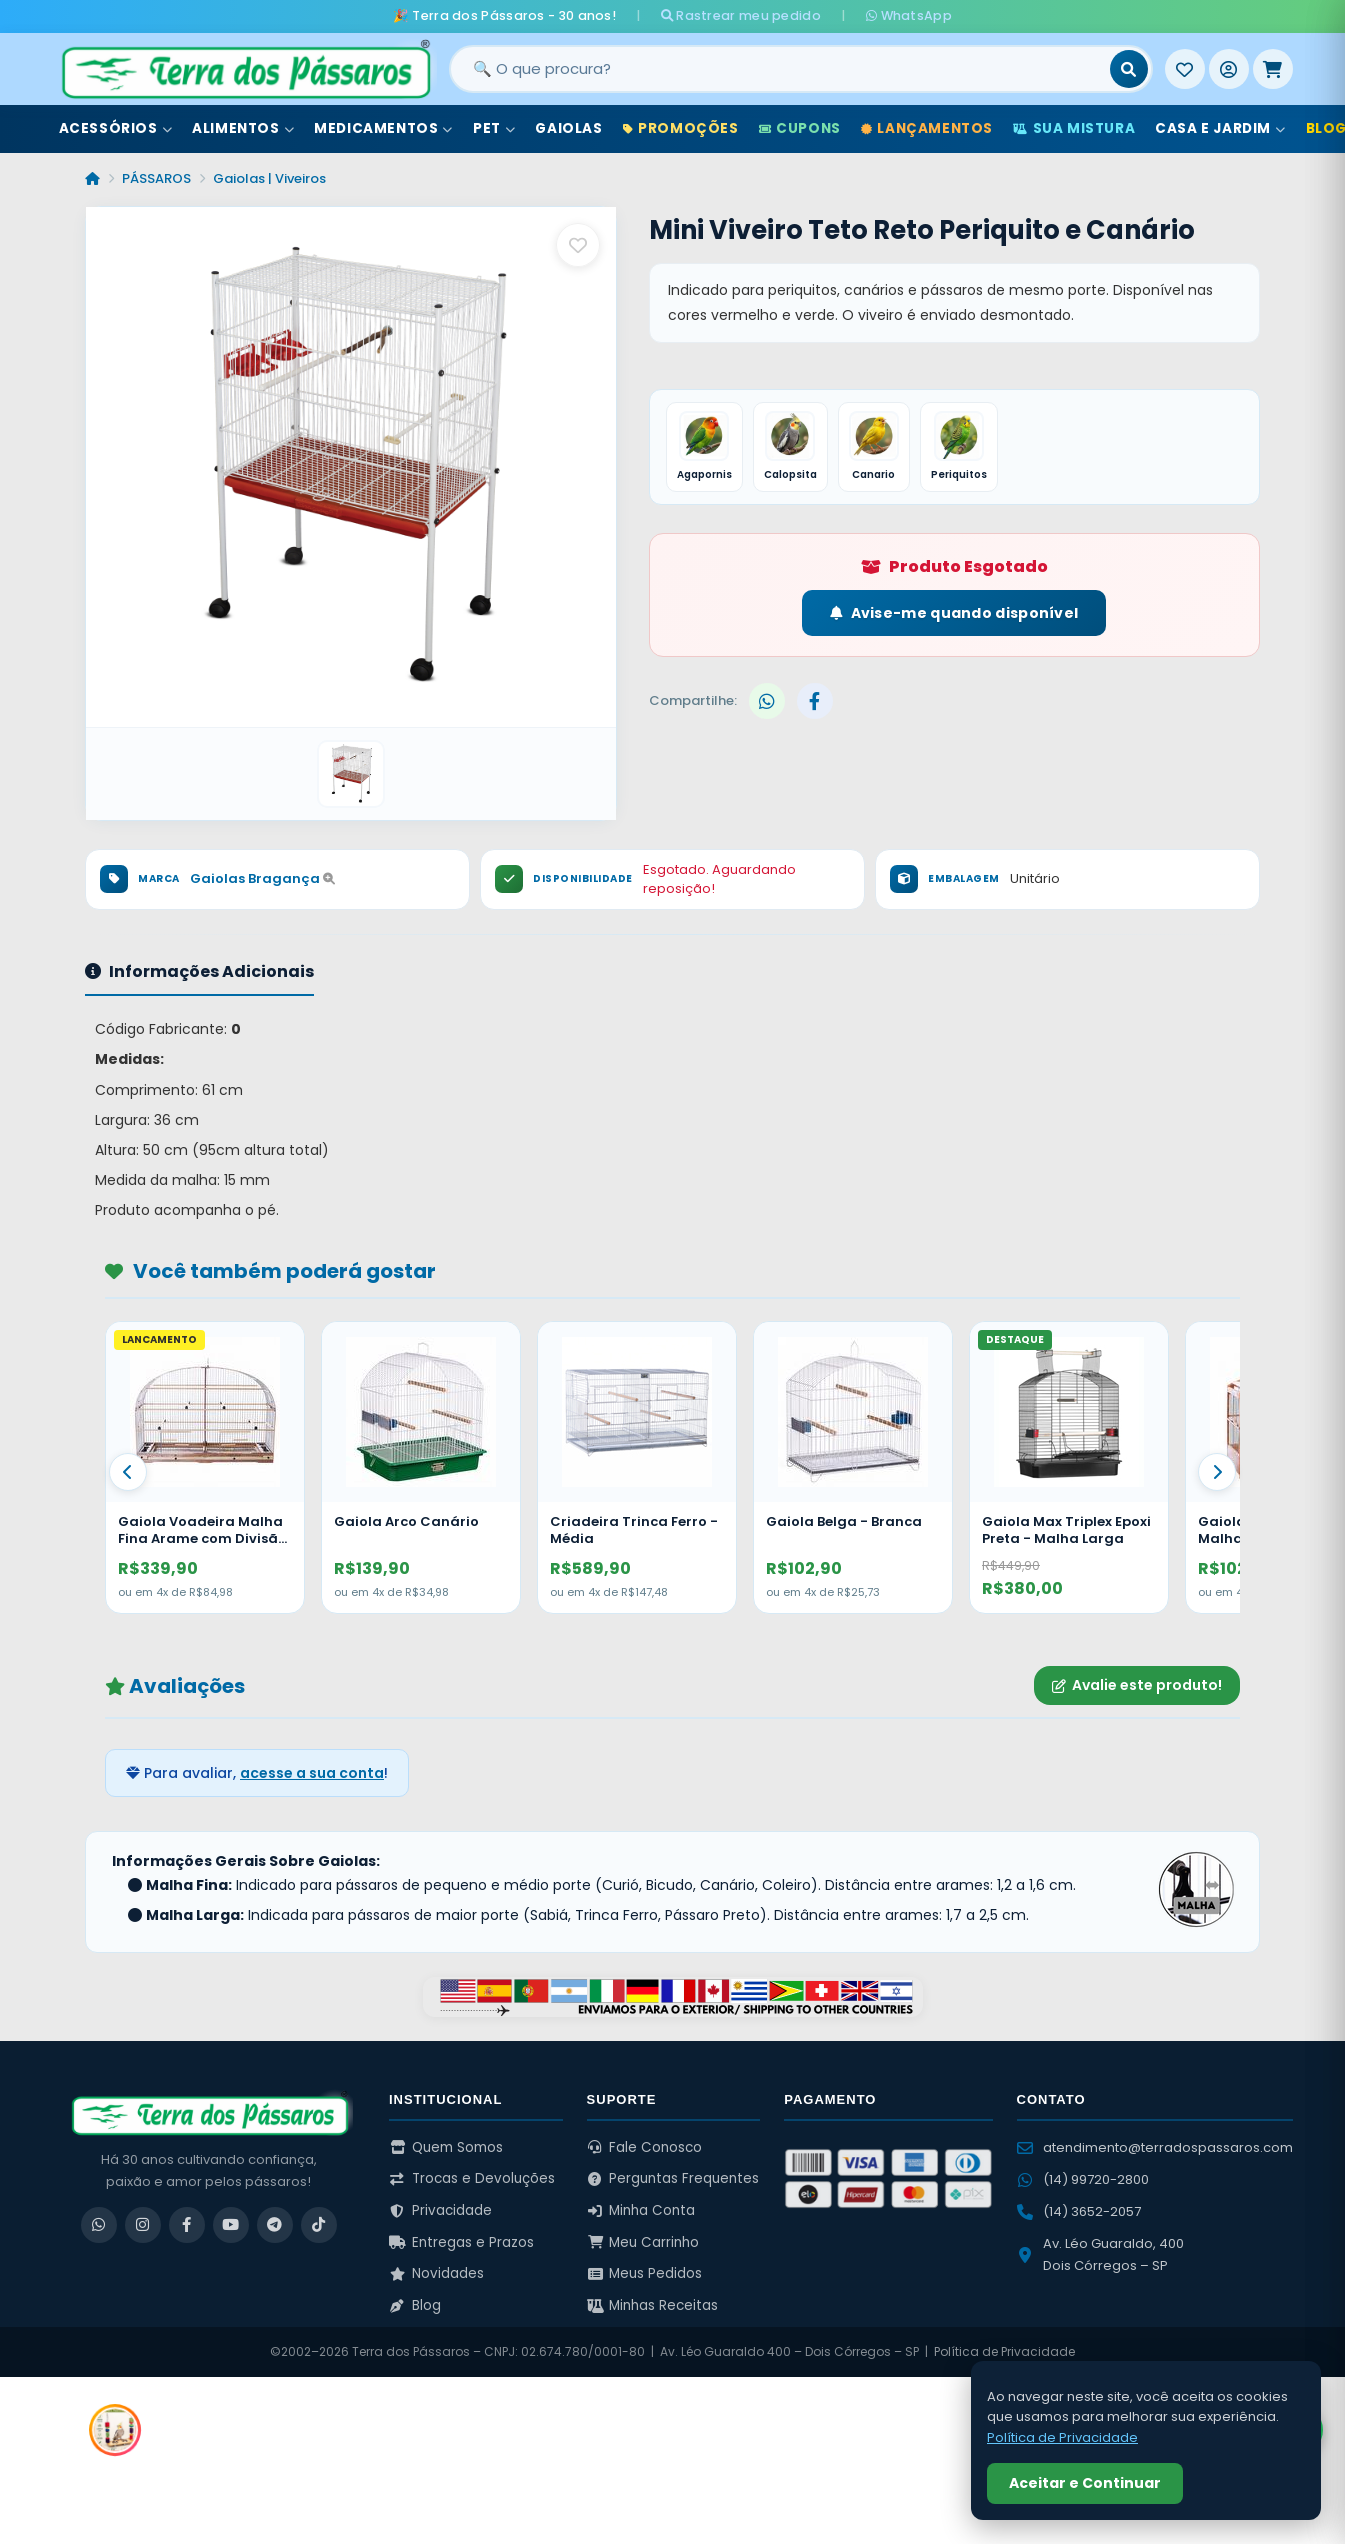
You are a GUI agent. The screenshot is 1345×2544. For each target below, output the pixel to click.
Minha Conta (641, 2210)
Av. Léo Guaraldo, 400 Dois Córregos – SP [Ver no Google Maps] (1100, 2254)
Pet (494, 128)
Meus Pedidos (645, 2273)
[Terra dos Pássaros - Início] (245, 69)
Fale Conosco (645, 2147)
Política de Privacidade (1004, 2351)
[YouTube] (231, 2225)
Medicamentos (383, 128)
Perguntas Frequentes (673, 2178)
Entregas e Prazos (461, 2242)
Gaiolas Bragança (262, 878)
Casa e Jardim (1220, 128)
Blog (415, 2305)
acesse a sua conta (312, 1773)
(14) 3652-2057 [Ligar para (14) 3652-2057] (1079, 2211)
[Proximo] (1217, 1472)
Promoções (681, 128)
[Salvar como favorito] (578, 245)
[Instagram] (143, 2225)
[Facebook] (187, 2225)
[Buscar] (1129, 69)
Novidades (436, 2273)
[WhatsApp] (99, 2225)
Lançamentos (927, 128)
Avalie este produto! (1137, 1685)
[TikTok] (319, 2225)
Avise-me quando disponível (954, 613)
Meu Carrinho (643, 2242)
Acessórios (116, 128)
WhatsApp (909, 15)
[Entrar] (1229, 69)
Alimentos (243, 128)
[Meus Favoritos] (1185, 69)
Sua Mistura (1074, 128)
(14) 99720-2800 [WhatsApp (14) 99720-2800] (1083, 2179)
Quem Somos (446, 2147)
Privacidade (440, 2210)
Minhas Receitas (653, 2305)
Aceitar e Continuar (1085, 2483)
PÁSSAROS (156, 178)
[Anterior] (128, 1472)
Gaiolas (568, 128)
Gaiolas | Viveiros (269, 178)
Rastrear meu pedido (740, 15)
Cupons (800, 128)
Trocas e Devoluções (472, 2178)
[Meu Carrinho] (1273, 69)
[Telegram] (275, 2225)
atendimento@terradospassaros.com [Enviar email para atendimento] (1155, 2147)
